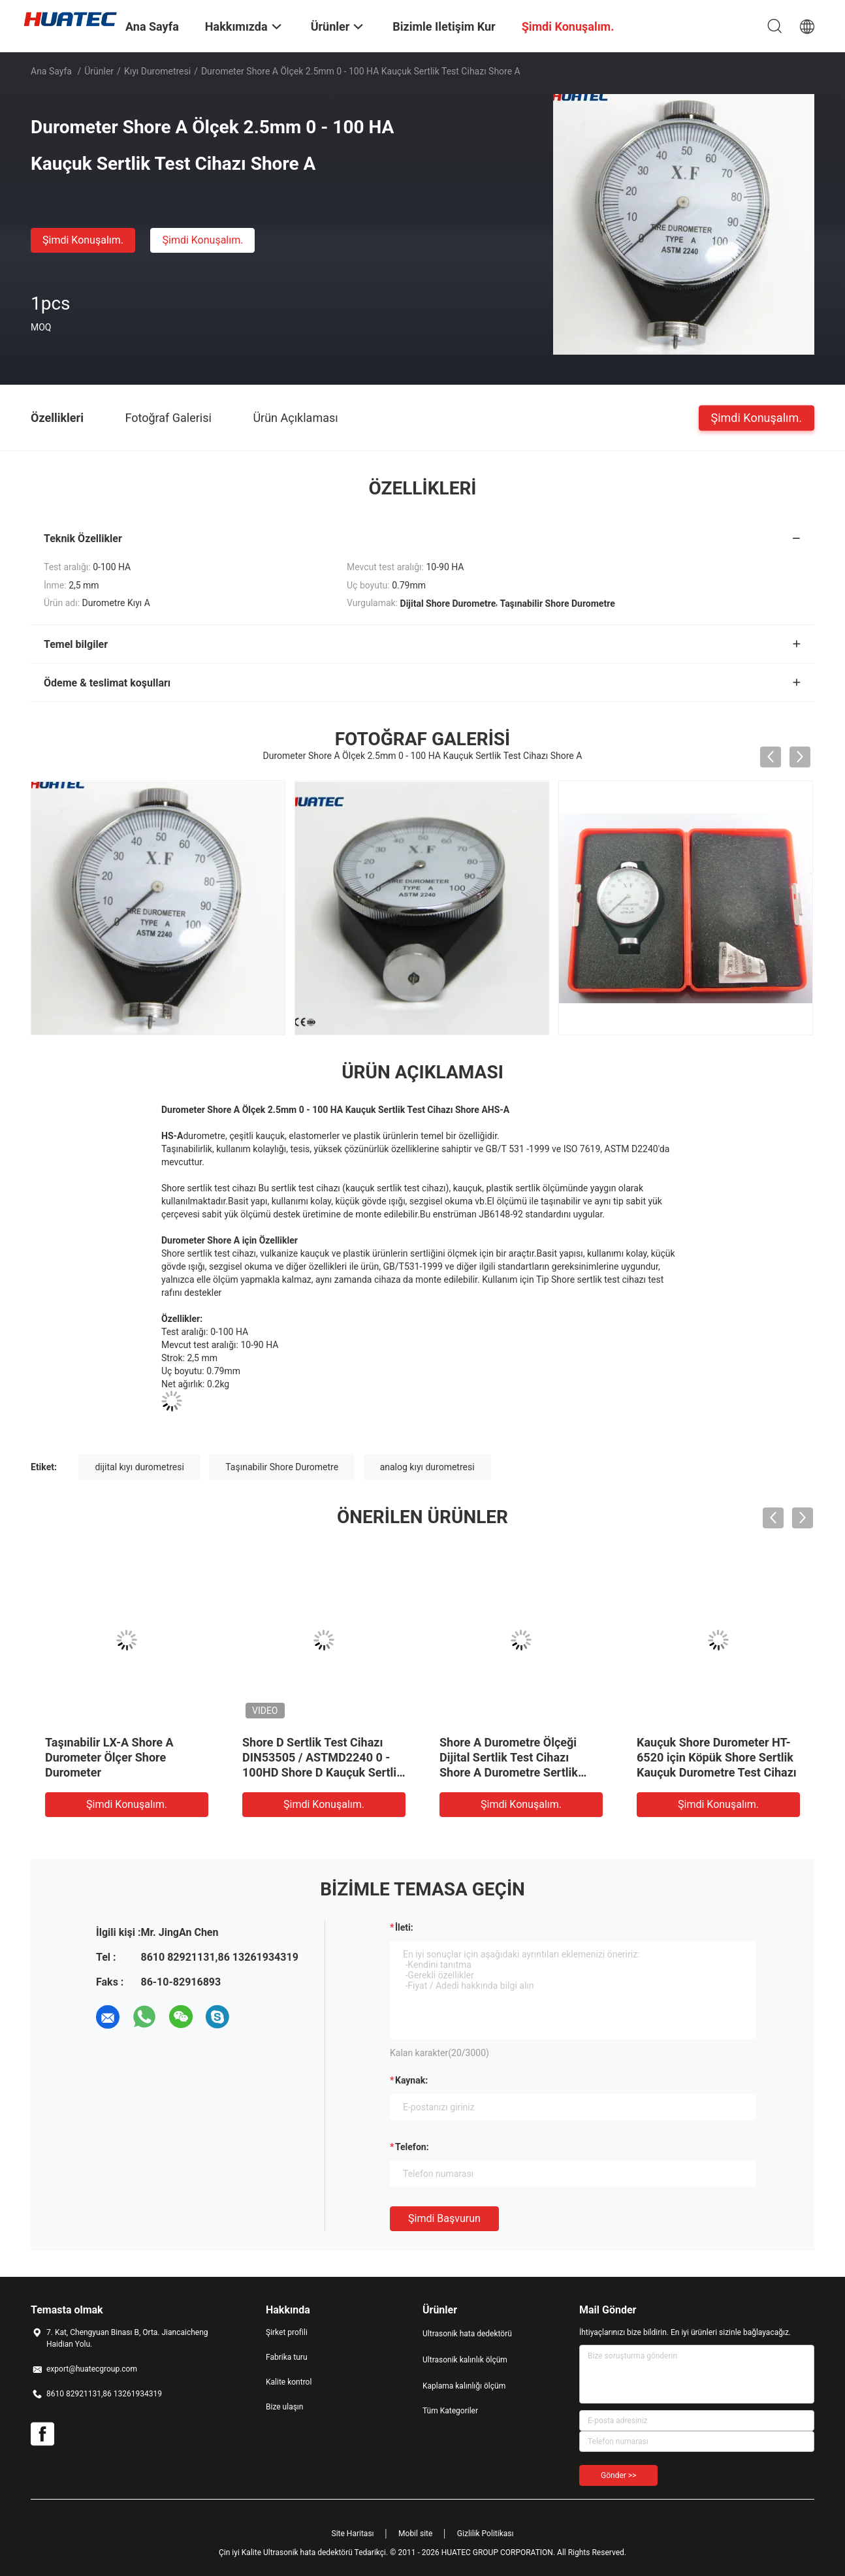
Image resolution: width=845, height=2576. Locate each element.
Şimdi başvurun (444, 2218)
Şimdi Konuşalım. (82, 240)
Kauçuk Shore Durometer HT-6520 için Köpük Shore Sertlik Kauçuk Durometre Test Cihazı (717, 1757)
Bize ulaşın (284, 2406)
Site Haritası (353, 2533)
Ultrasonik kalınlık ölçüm (464, 2359)
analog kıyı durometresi (427, 1467)
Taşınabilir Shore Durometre (281, 1467)
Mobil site (415, 2533)
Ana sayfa (51, 71)
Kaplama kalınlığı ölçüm (463, 2386)
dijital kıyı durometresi (139, 1467)
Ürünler (99, 71)
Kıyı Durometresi (157, 71)
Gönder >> (618, 2475)
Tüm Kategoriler (450, 2410)
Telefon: (412, 2147)
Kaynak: (411, 2080)
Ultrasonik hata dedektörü (467, 2333)
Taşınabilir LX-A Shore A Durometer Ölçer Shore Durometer (109, 1757)
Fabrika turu (287, 2357)
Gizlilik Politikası (485, 2533)
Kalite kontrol (288, 2382)
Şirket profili (287, 2332)
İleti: (404, 1927)
